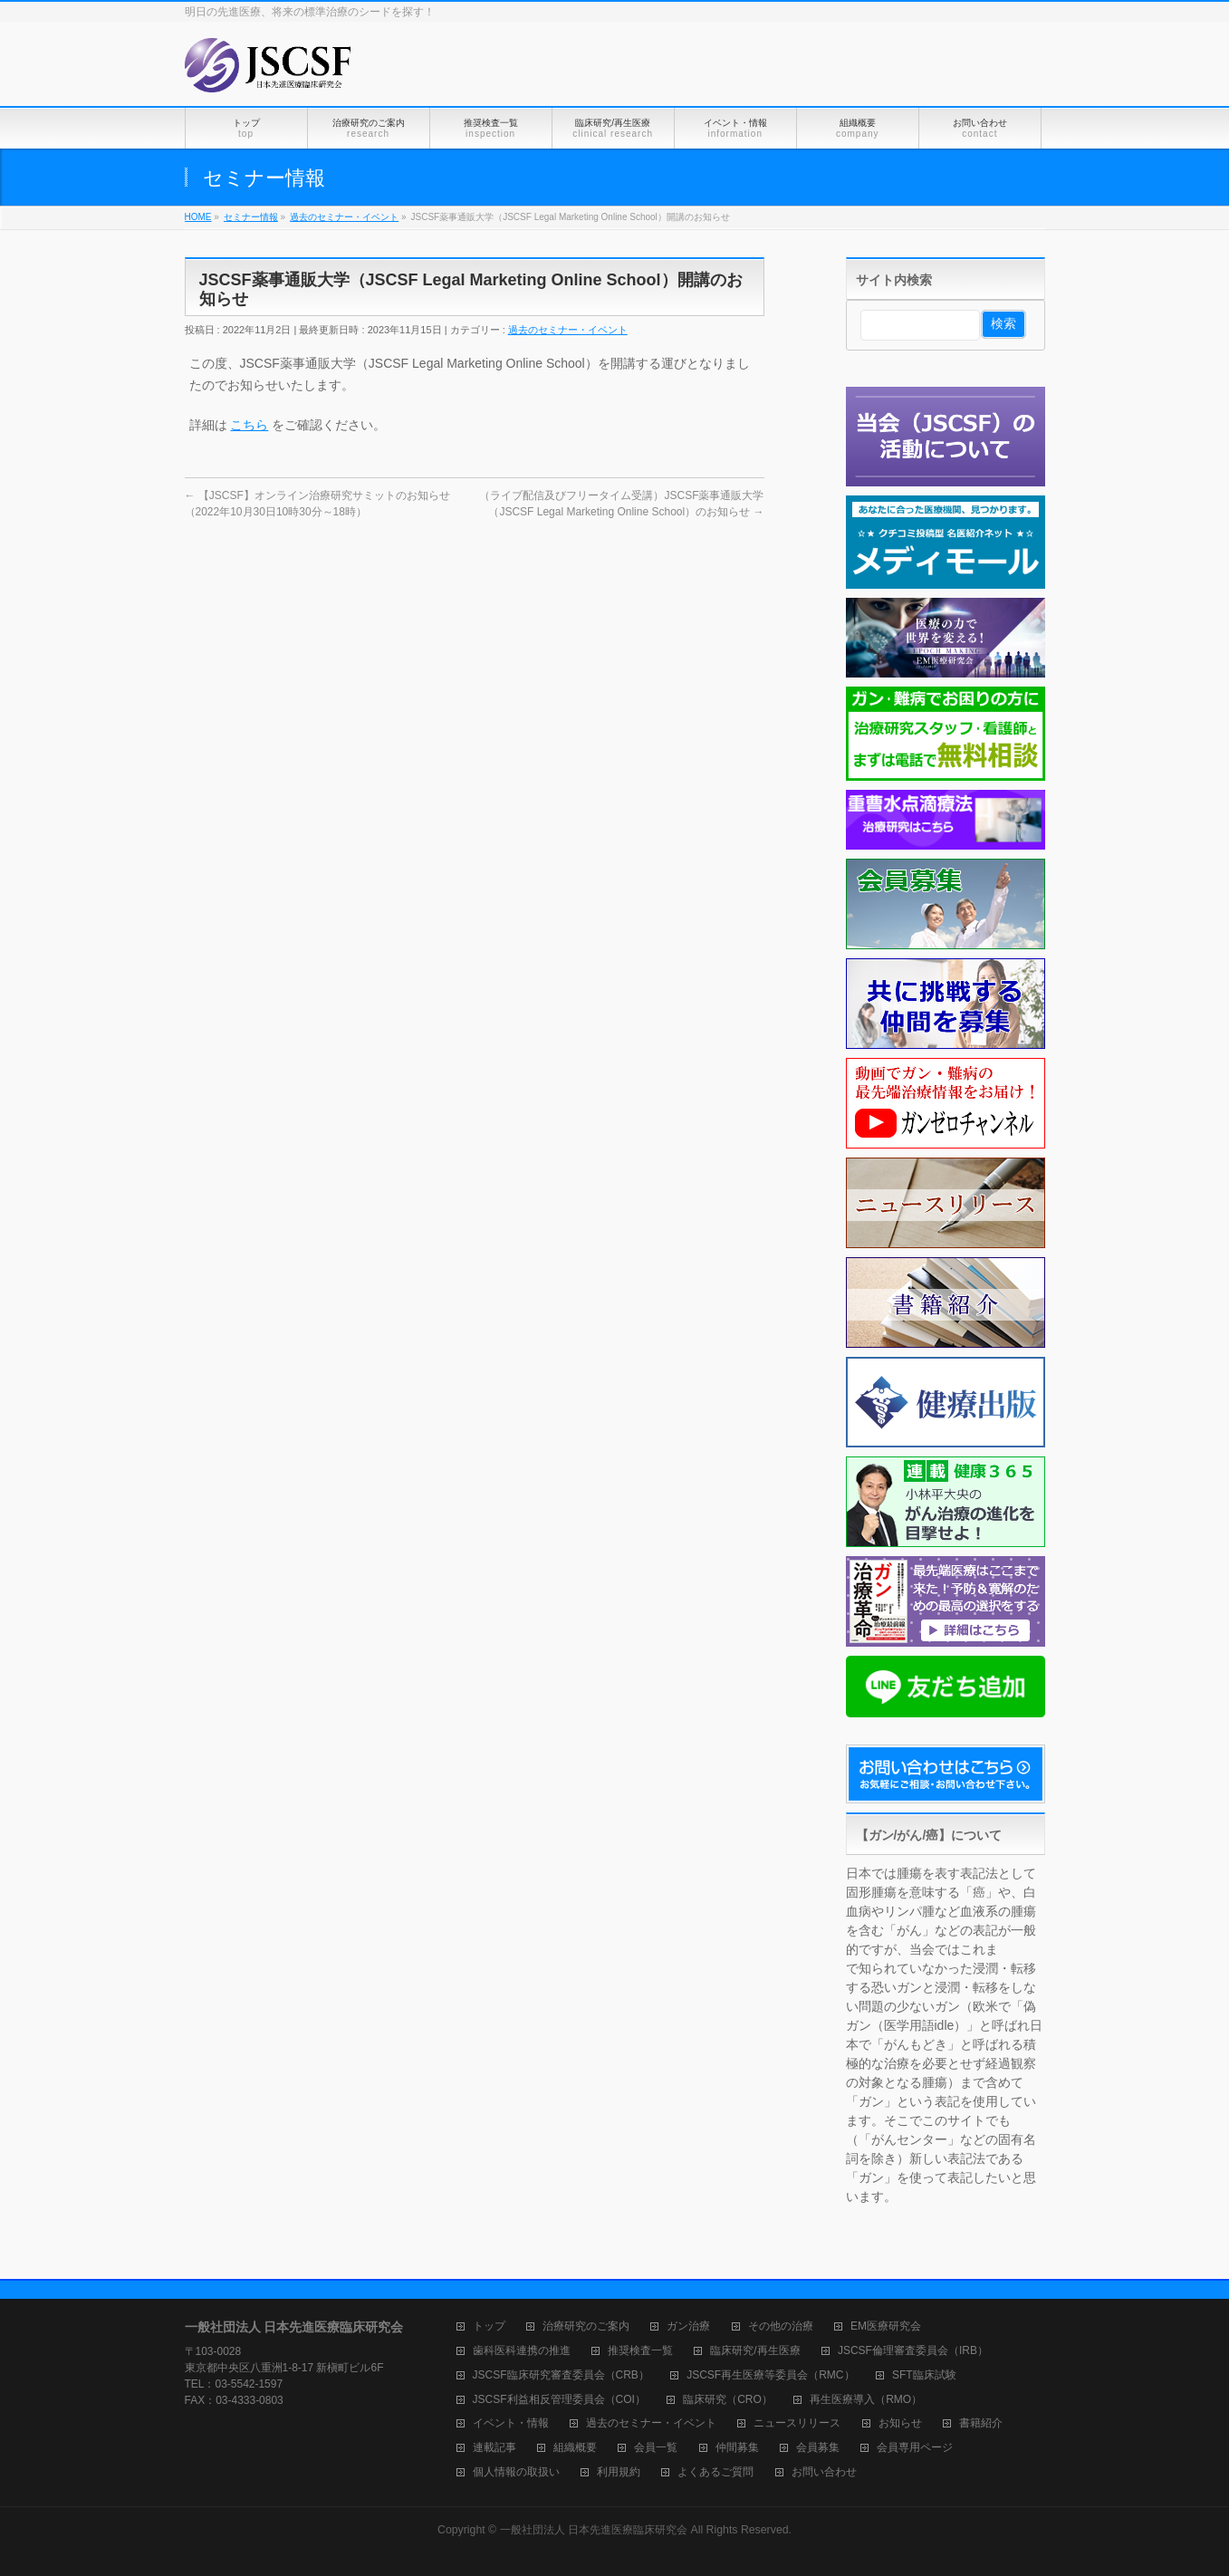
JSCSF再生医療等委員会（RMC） (770, 2375)
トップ (489, 2326)
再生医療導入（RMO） (866, 2400)
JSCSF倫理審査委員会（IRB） (913, 2351)
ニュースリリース (797, 2423)
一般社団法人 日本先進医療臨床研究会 (593, 2529)
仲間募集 (737, 2448)
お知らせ (900, 2423)
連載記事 (494, 2448)
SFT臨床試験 (924, 2375)
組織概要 (575, 2448)
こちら (249, 425)
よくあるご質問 (715, 2472)
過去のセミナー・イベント (568, 329)
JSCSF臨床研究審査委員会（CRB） (561, 2375)
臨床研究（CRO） (728, 2400)
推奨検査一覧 (640, 2351)
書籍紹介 (981, 2423)
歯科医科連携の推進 (522, 2351)
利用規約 (618, 2472)
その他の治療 (780, 2326)
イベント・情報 (511, 2423)
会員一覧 (655, 2448)
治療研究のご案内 (585, 2326)
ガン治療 (688, 2326)
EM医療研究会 (885, 2326)
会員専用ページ (915, 2448)
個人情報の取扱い (516, 2472)
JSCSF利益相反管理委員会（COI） (559, 2400)
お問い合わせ (824, 2472)
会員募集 (818, 2448)
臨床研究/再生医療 (755, 2351)
